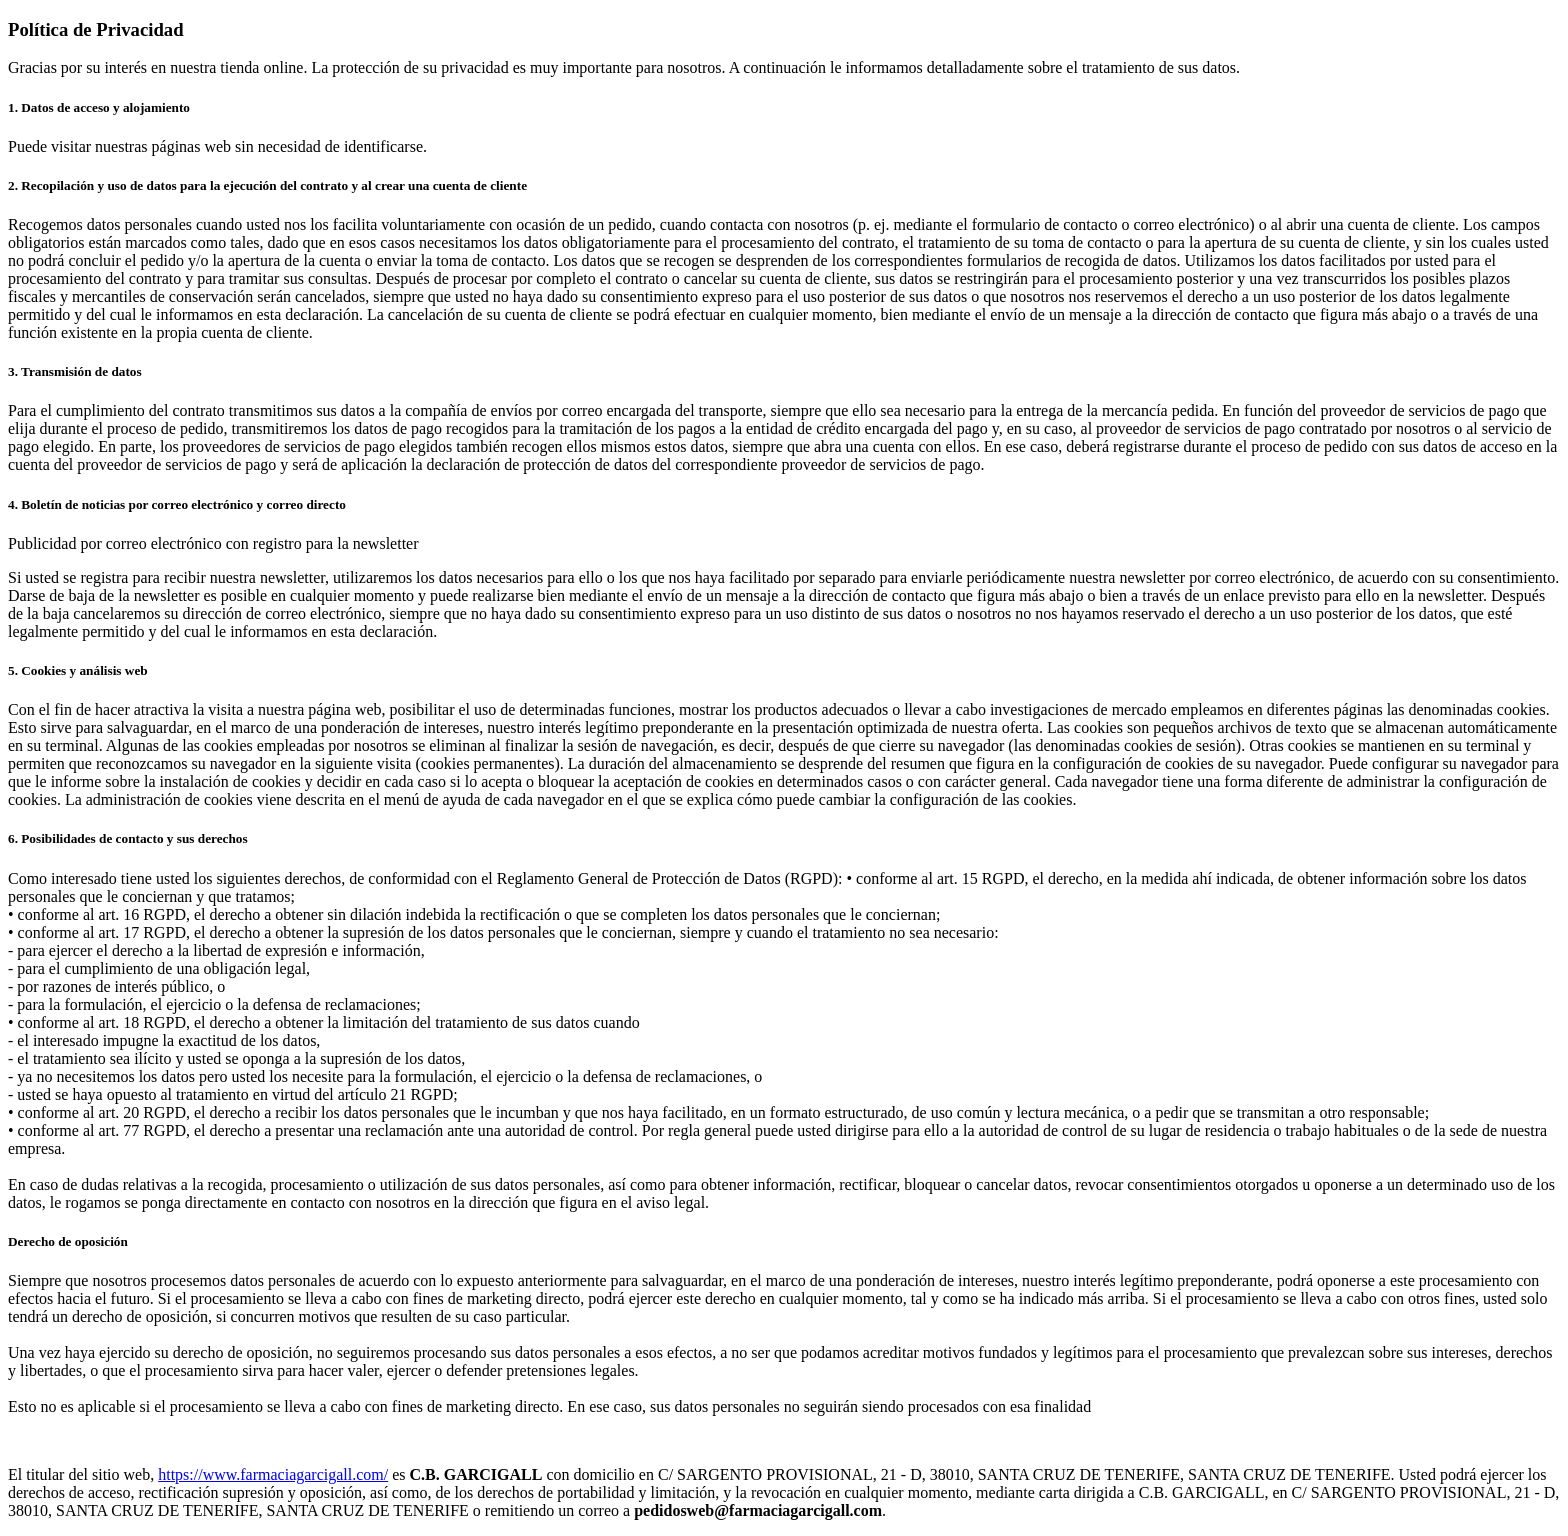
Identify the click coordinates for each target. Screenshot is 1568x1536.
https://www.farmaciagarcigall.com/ (273, 1474)
